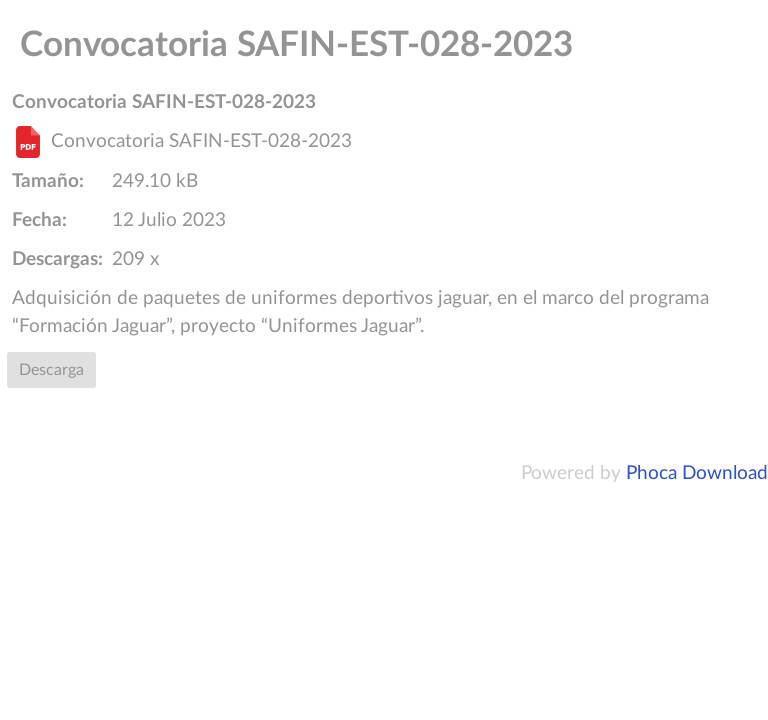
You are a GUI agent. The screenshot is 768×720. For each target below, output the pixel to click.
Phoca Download (697, 473)
